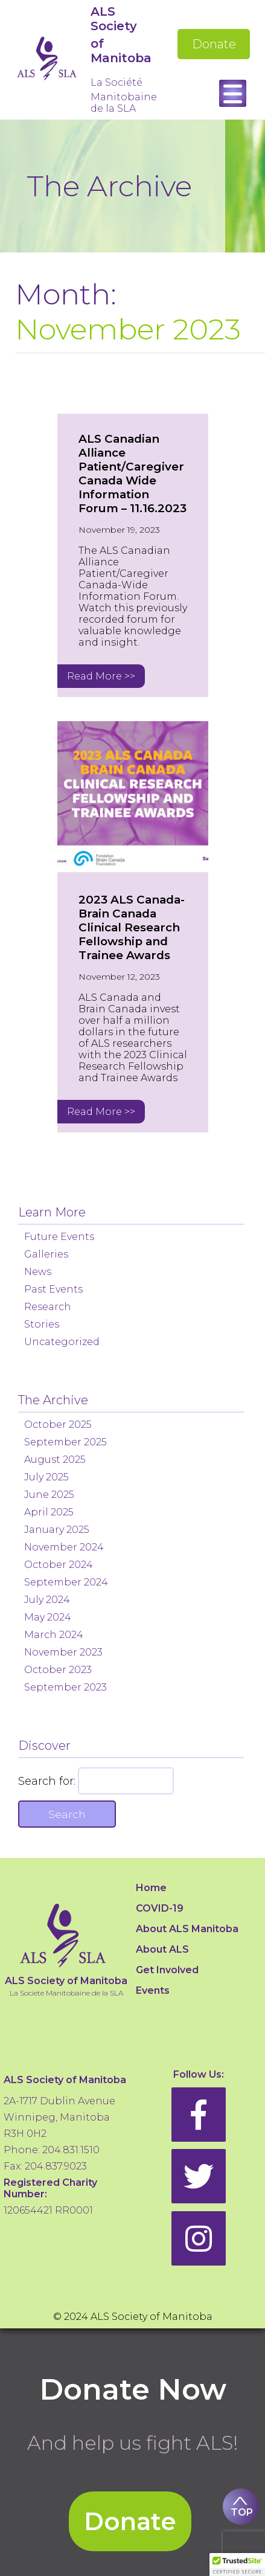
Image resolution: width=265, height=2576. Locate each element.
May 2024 (47, 1617)
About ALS (162, 1949)
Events (153, 1990)
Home (151, 1887)
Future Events (59, 1236)
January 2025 (56, 1529)
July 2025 (46, 1477)
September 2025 (65, 1442)
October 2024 (58, 1564)
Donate (214, 44)
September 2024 (66, 1582)
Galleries (46, 1254)
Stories (41, 1324)
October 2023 (58, 1669)
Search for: (46, 1781)
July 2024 (47, 1599)
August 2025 (55, 1459)
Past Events (53, 1289)
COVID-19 (160, 1908)
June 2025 (49, 1494)
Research (47, 1306)
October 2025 (58, 1424)
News (37, 1271)
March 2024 (53, 1634)
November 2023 (63, 1652)
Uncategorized (62, 1341)
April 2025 (49, 1512)
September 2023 (65, 1687)
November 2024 (64, 1547)
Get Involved (167, 1970)
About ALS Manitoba (187, 1929)
